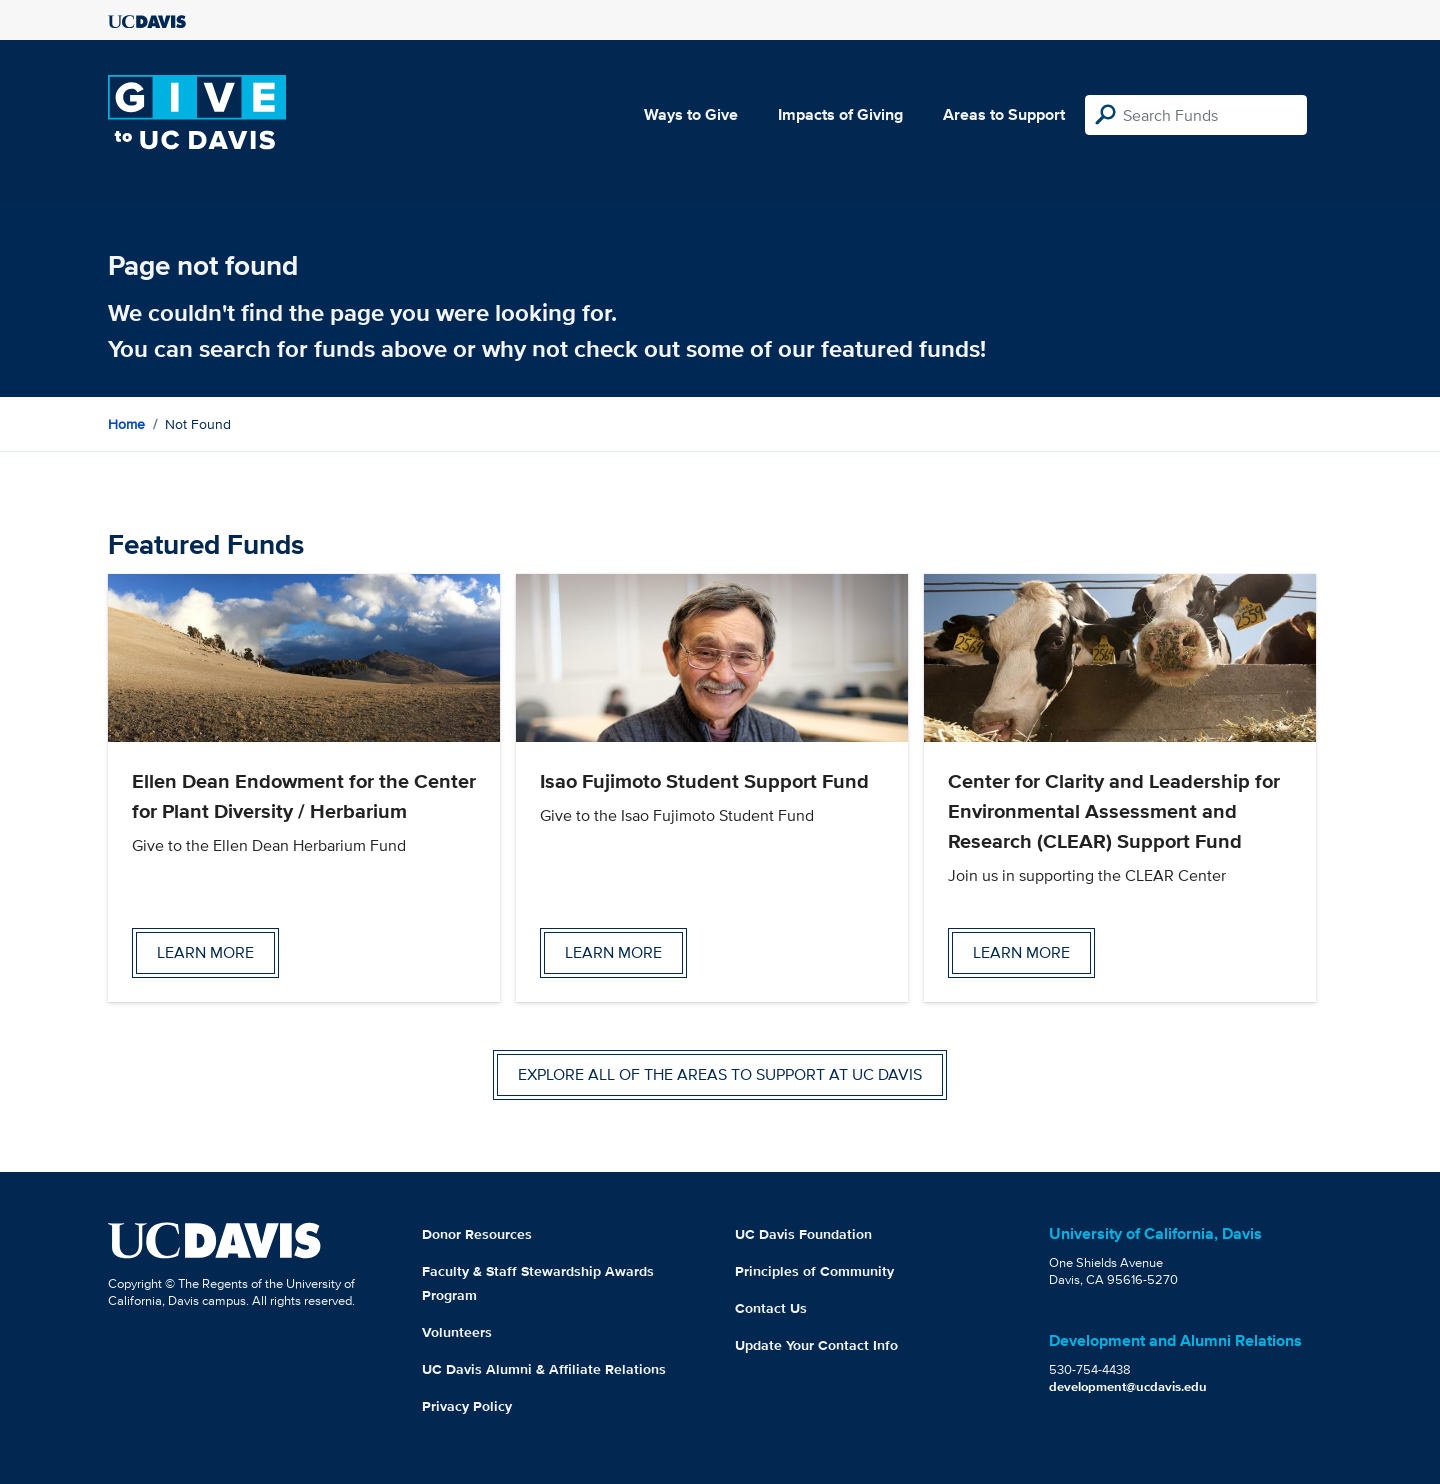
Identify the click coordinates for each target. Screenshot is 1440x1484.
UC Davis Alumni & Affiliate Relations (544, 1369)
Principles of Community (814, 1271)
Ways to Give (691, 114)
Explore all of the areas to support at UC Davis (720, 1074)
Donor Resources (477, 1234)
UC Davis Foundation (803, 1234)
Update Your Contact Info (816, 1345)
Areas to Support (1004, 114)
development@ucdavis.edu (1128, 1386)
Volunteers (457, 1332)
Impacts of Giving (840, 114)
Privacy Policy (467, 1406)
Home (126, 424)
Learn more (205, 952)
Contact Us (771, 1308)
